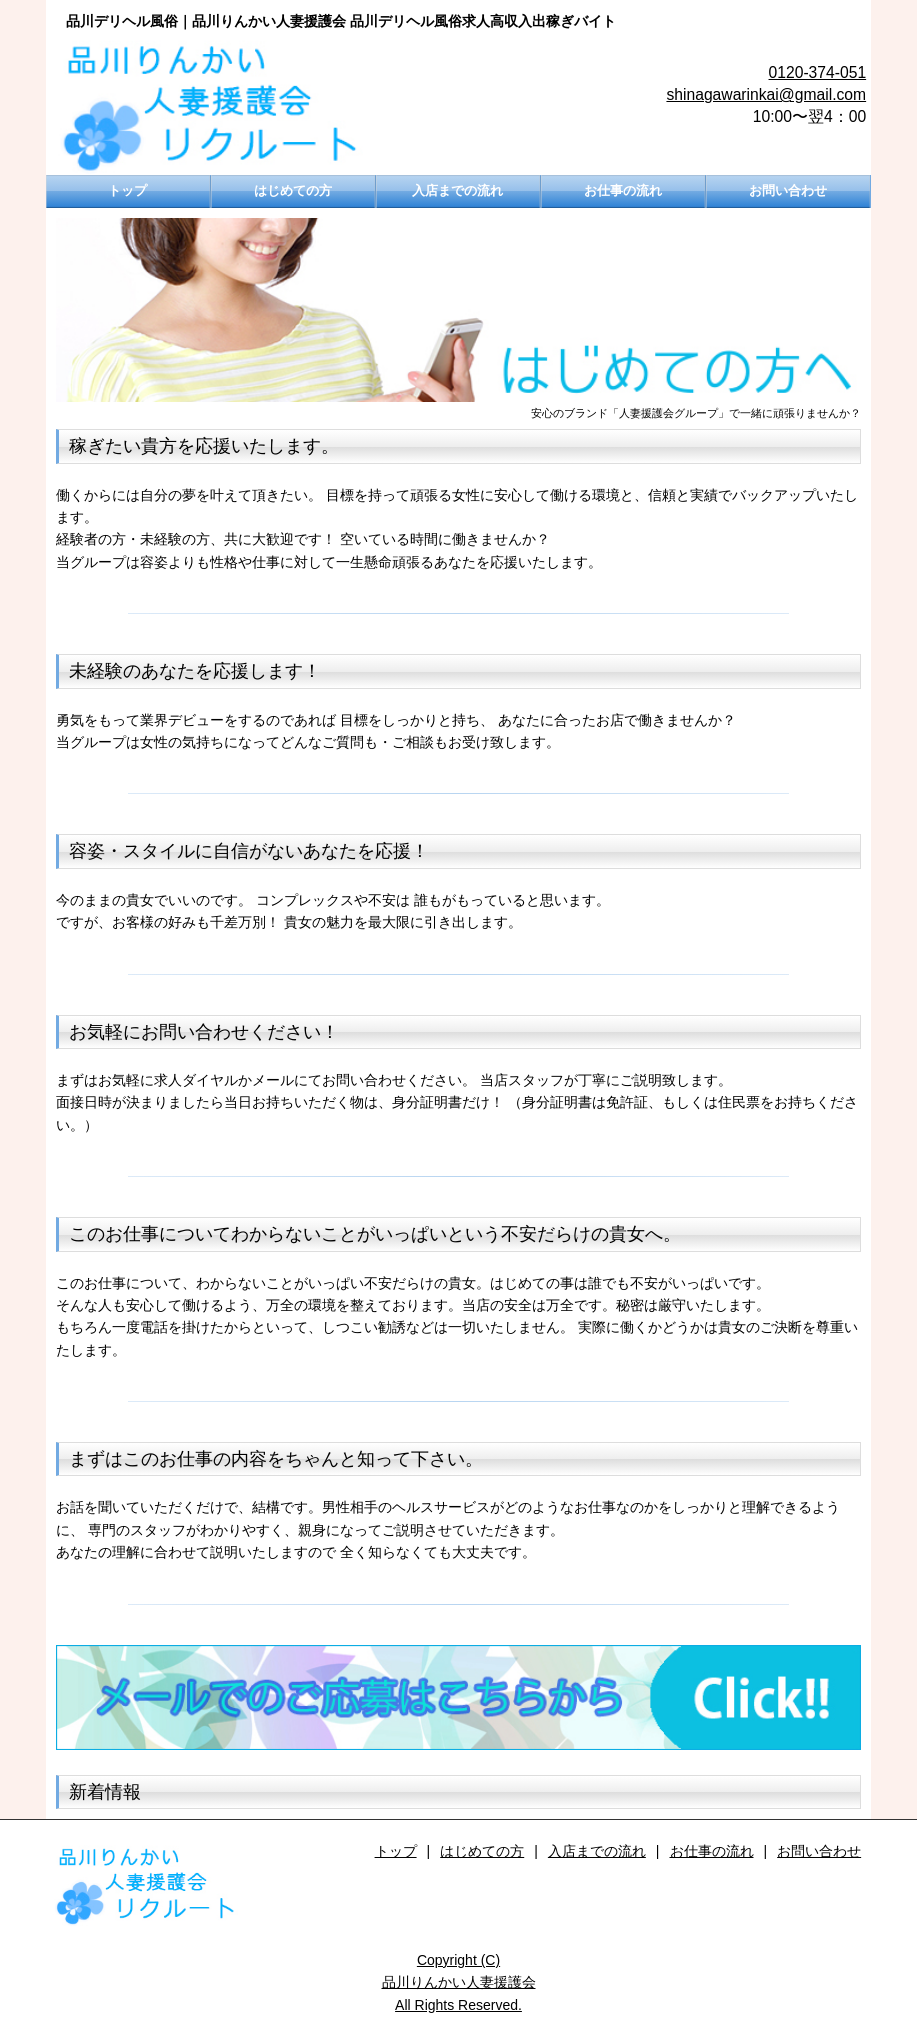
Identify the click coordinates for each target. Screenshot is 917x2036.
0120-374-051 (818, 72)
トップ (127, 190)
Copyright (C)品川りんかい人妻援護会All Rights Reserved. (459, 1982)
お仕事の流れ (623, 190)
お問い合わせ (788, 190)
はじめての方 (293, 190)
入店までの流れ (457, 190)
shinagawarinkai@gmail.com (766, 94)
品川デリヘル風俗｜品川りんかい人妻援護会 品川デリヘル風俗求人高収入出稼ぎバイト (341, 21)
